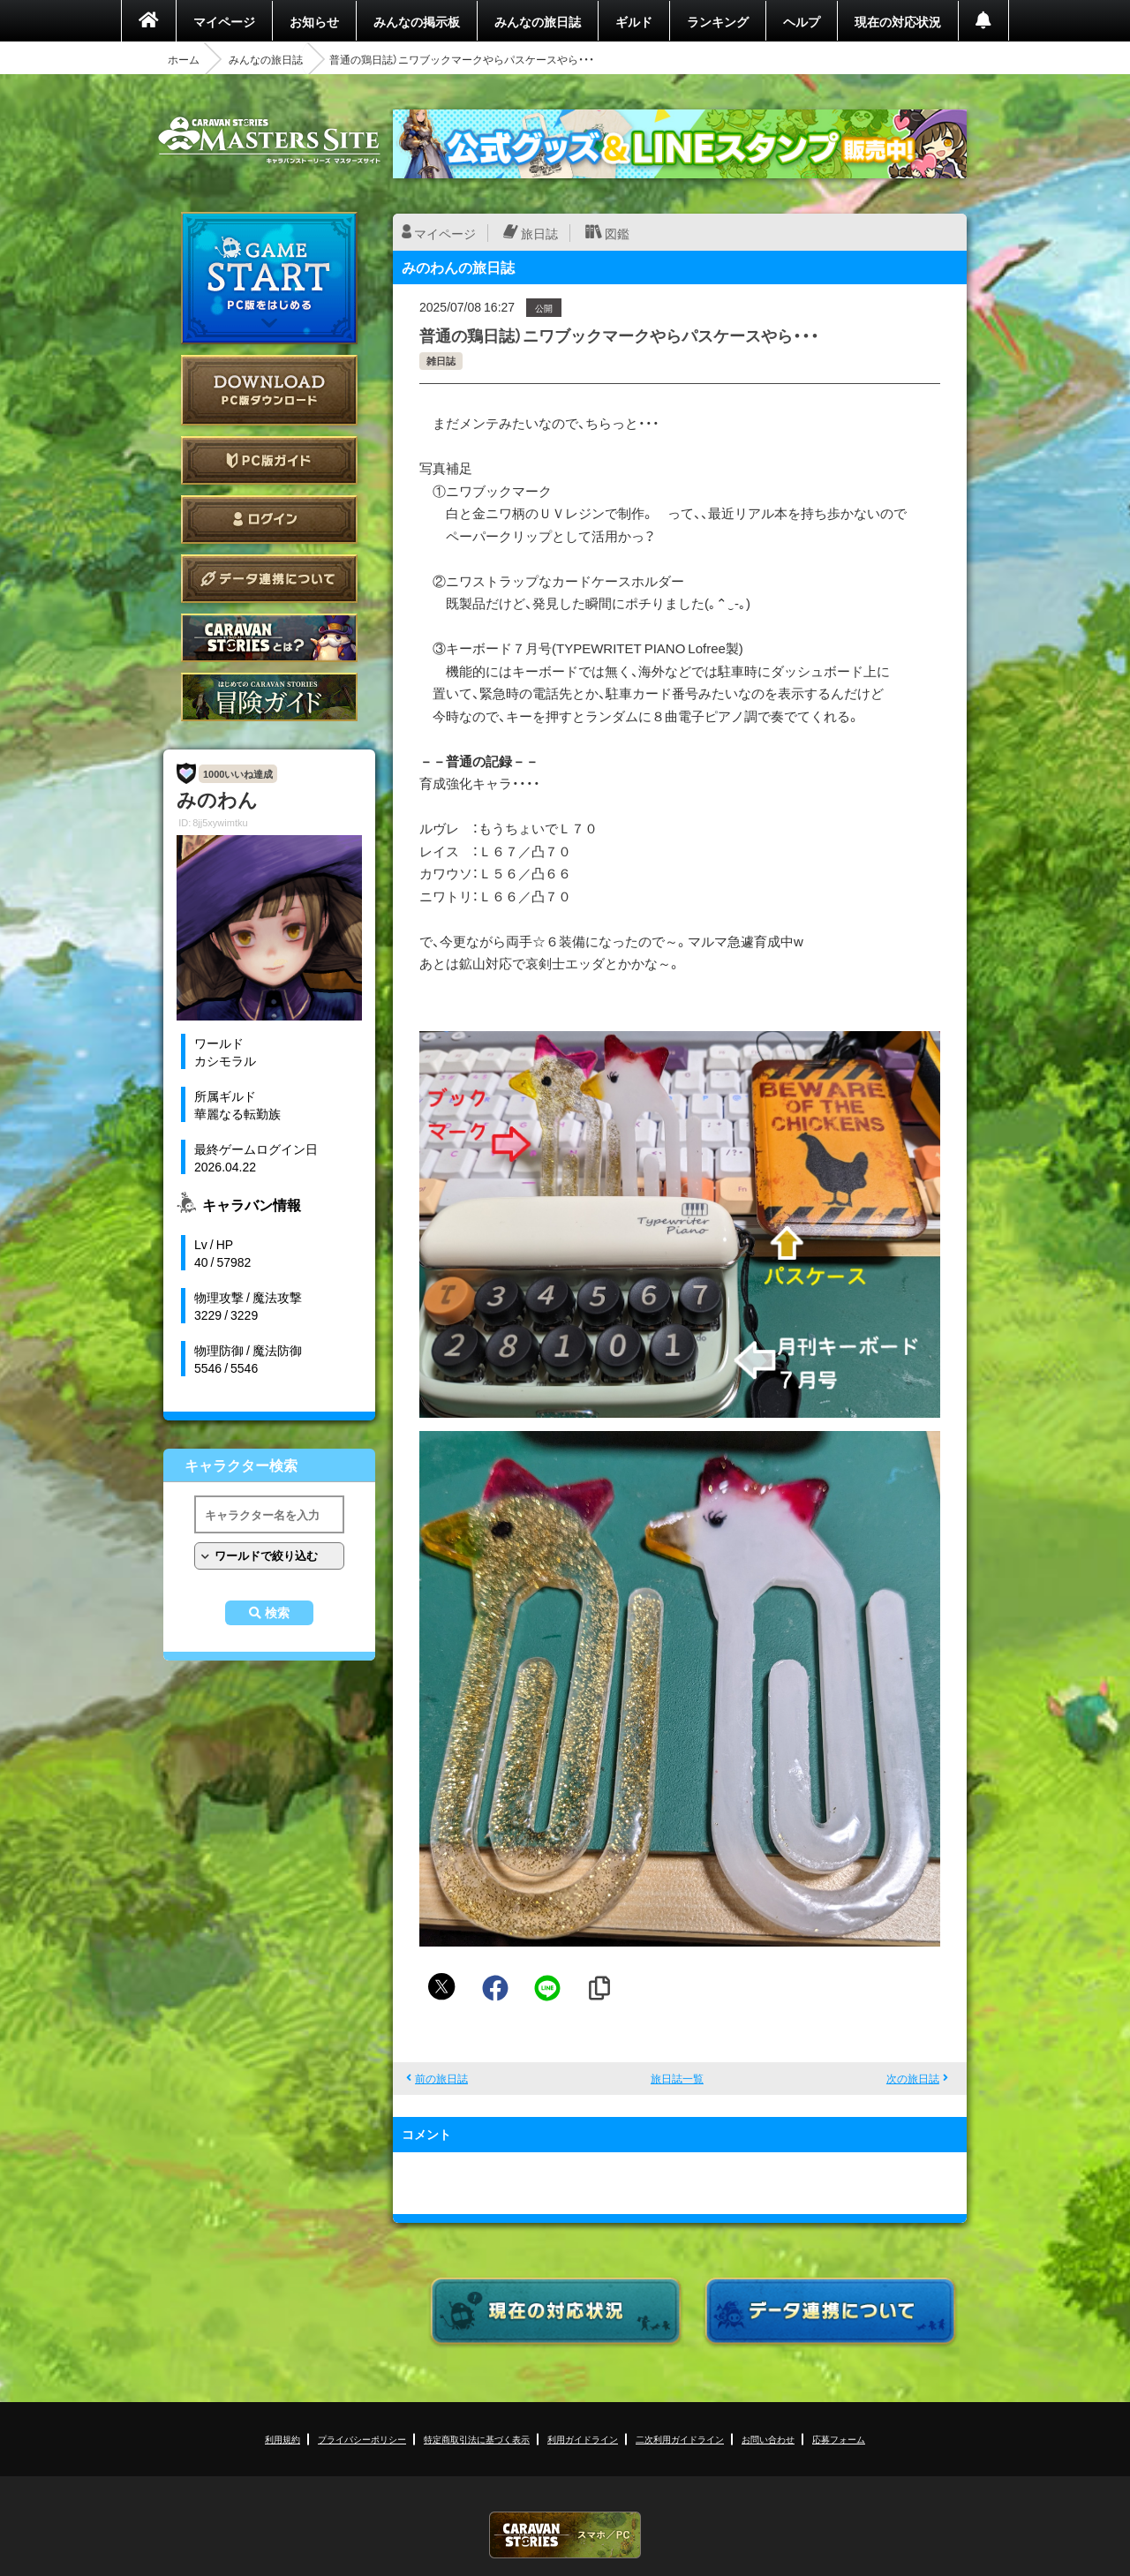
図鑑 (617, 233)
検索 (277, 1613)
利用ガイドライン (582, 2438)
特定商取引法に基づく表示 (477, 2438)
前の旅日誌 (441, 2078)
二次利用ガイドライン (680, 2438)
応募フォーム (838, 2438)
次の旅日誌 (912, 2078)
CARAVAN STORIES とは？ (269, 638)
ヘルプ (801, 21)
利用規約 (282, 2438)
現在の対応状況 (898, 21)
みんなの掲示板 (416, 21)
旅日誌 (539, 233)
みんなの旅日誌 (537, 21)
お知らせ (314, 21)
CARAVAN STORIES (565, 2535)
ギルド (633, 21)
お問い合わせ (768, 2438)
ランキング (718, 21)
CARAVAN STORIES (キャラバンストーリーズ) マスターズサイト (269, 140)
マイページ (224, 21)
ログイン (269, 519)
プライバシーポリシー (362, 2438)
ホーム (184, 59)
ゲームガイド (269, 697)
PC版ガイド (269, 460)
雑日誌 (441, 360)
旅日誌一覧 (677, 2078)
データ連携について (269, 578)
